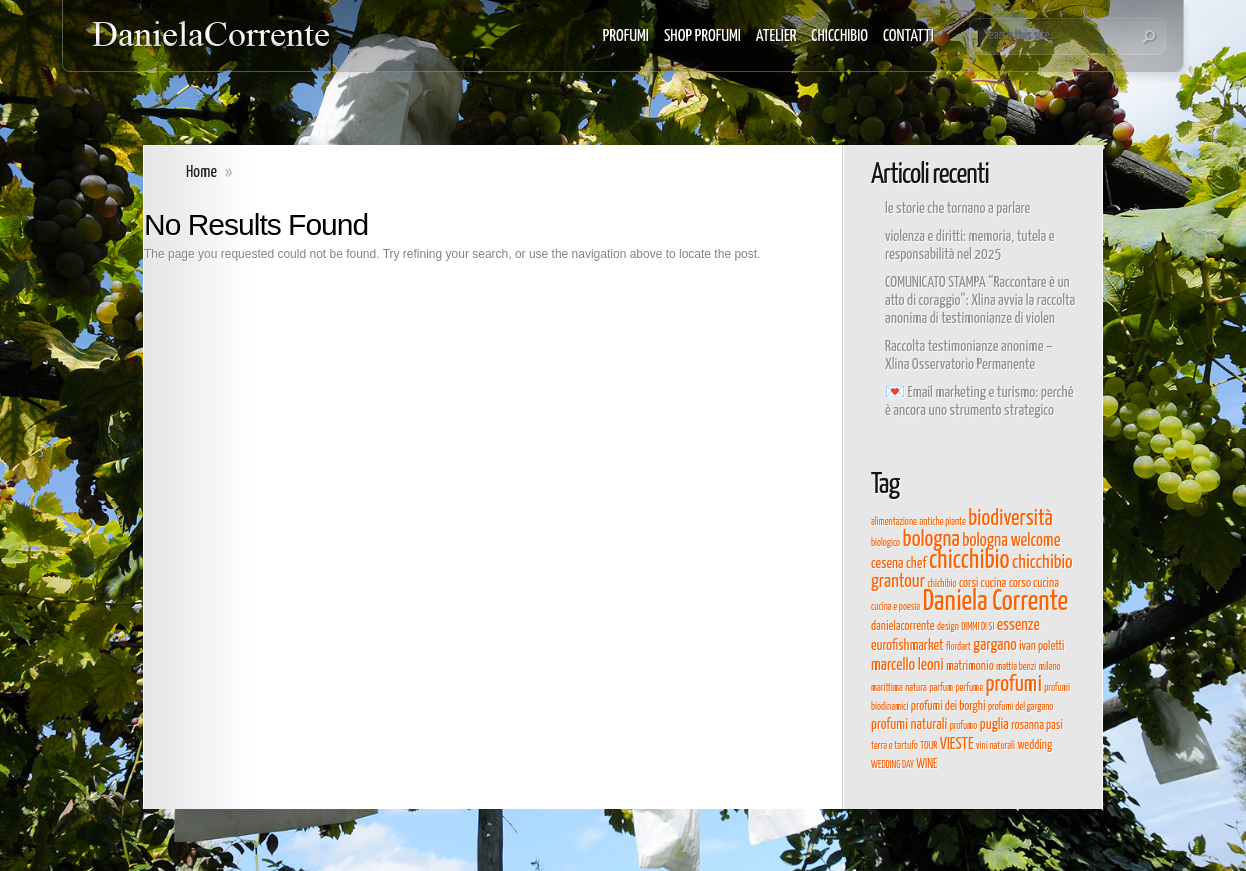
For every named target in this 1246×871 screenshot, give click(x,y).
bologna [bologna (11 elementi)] (931, 540)
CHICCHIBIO (839, 36)
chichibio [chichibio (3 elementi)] (941, 584)
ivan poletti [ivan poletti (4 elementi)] (1041, 646)
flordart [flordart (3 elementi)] (958, 647)
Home (201, 172)
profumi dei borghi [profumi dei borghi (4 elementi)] (948, 706)
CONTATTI (908, 36)
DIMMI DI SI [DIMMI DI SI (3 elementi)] (977, 627)
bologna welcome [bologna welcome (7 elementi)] (1011, 541)
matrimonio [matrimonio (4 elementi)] (969, 666)
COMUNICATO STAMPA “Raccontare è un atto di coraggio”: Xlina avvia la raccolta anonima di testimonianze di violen (980, 300)
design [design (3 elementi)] (948, 627)
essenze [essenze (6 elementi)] (1018, 625)
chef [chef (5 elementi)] (916, 564)
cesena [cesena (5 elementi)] (887, 564)
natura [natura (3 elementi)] (916, 688)
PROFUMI (626, 36)
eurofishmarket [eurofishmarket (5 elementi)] (907, 646)
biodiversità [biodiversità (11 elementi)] (1010, 519)
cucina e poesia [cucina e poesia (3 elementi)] (895, 607)
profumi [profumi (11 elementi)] (1014, 685)
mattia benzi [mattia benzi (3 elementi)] (1016, 667)
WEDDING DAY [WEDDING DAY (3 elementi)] (892, 765)
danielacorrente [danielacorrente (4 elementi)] (902, 626)
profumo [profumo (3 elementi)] (964, 726)
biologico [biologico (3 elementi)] (885, 543)
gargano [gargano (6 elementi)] (994, 645)
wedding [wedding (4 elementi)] (1034, 745)
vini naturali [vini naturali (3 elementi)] (995, 746)
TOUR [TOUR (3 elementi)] (928, 746)
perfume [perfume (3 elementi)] (969, 688)
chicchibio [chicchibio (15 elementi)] (969, 560)
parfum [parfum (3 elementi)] (941, 688)
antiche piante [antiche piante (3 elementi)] (942, 522)
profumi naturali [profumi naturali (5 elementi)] (909, 725)
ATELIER (776, 36)
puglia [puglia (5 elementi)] (994, 725)
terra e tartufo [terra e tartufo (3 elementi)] (894, 746)
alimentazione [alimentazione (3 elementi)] (894, 522)
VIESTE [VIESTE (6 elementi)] (957, 744)
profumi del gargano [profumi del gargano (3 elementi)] (1020, 707)
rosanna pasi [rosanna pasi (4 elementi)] (1037, 725)
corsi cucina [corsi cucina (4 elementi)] (982, 583)
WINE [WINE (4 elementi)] (926, 764)
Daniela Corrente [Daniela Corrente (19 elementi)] (995, 602)
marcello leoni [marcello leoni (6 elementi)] (907, 665)
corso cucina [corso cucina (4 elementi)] (1034, 583)
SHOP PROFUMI (702, 36)
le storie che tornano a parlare (957, 208)
